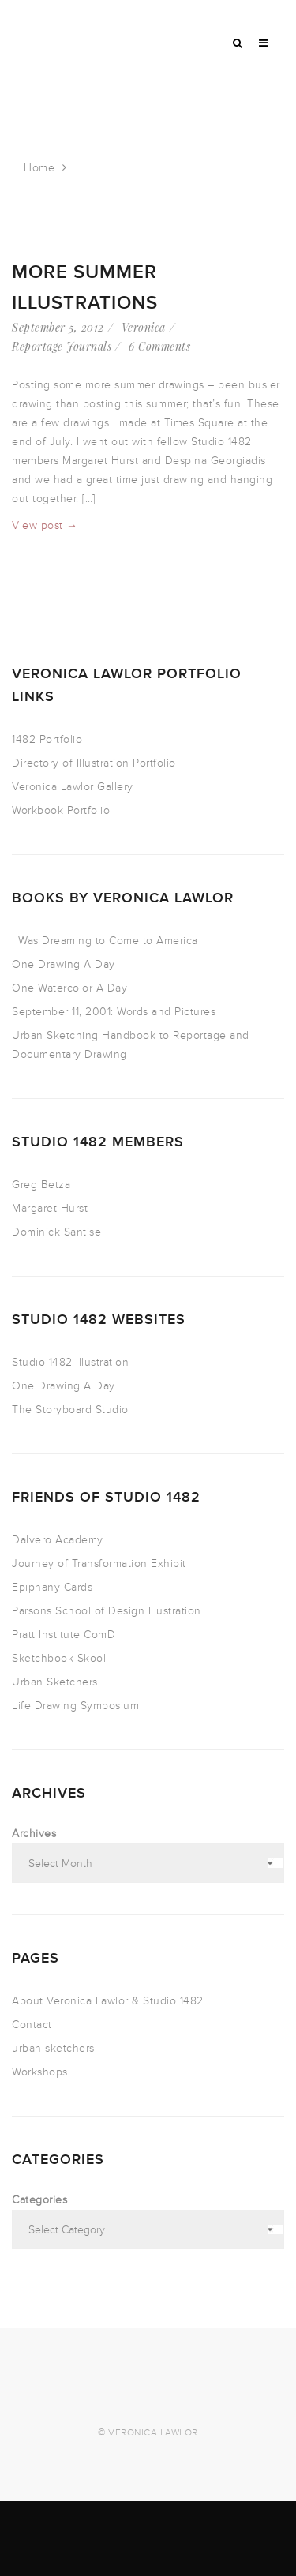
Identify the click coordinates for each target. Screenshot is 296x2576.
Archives (34, 1833)
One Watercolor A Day (69, 988)
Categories (39, 2200)
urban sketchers (53, 2048)
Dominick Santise (56, 1232)
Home (39, 167)
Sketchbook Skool (59, 1658)
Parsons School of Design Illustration (106, 1611)
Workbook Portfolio (61, 810)
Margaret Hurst (50, 1208)
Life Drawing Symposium (75, 1705)
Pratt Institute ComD (63, 1634)
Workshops (40, 2072)
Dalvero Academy (57, 1540)
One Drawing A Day (63, 964)
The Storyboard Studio (70, 1409)
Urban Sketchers (55, 1682)
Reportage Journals (61, 346)
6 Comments (159, 346)
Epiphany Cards (52, 1587)
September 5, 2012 (58, 327)
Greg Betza (41, 1184)
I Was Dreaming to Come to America (105, 940)
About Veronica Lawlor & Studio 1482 (108, 2001)
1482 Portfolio (47, 739)
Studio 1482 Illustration (70, 1362)
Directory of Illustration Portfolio (94, 763)
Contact (32, 2024)
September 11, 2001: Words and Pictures (113, 1011)
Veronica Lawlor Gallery (72, 786)
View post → (45, 525)
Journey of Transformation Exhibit (99, 1563)
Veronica (144, 327)
